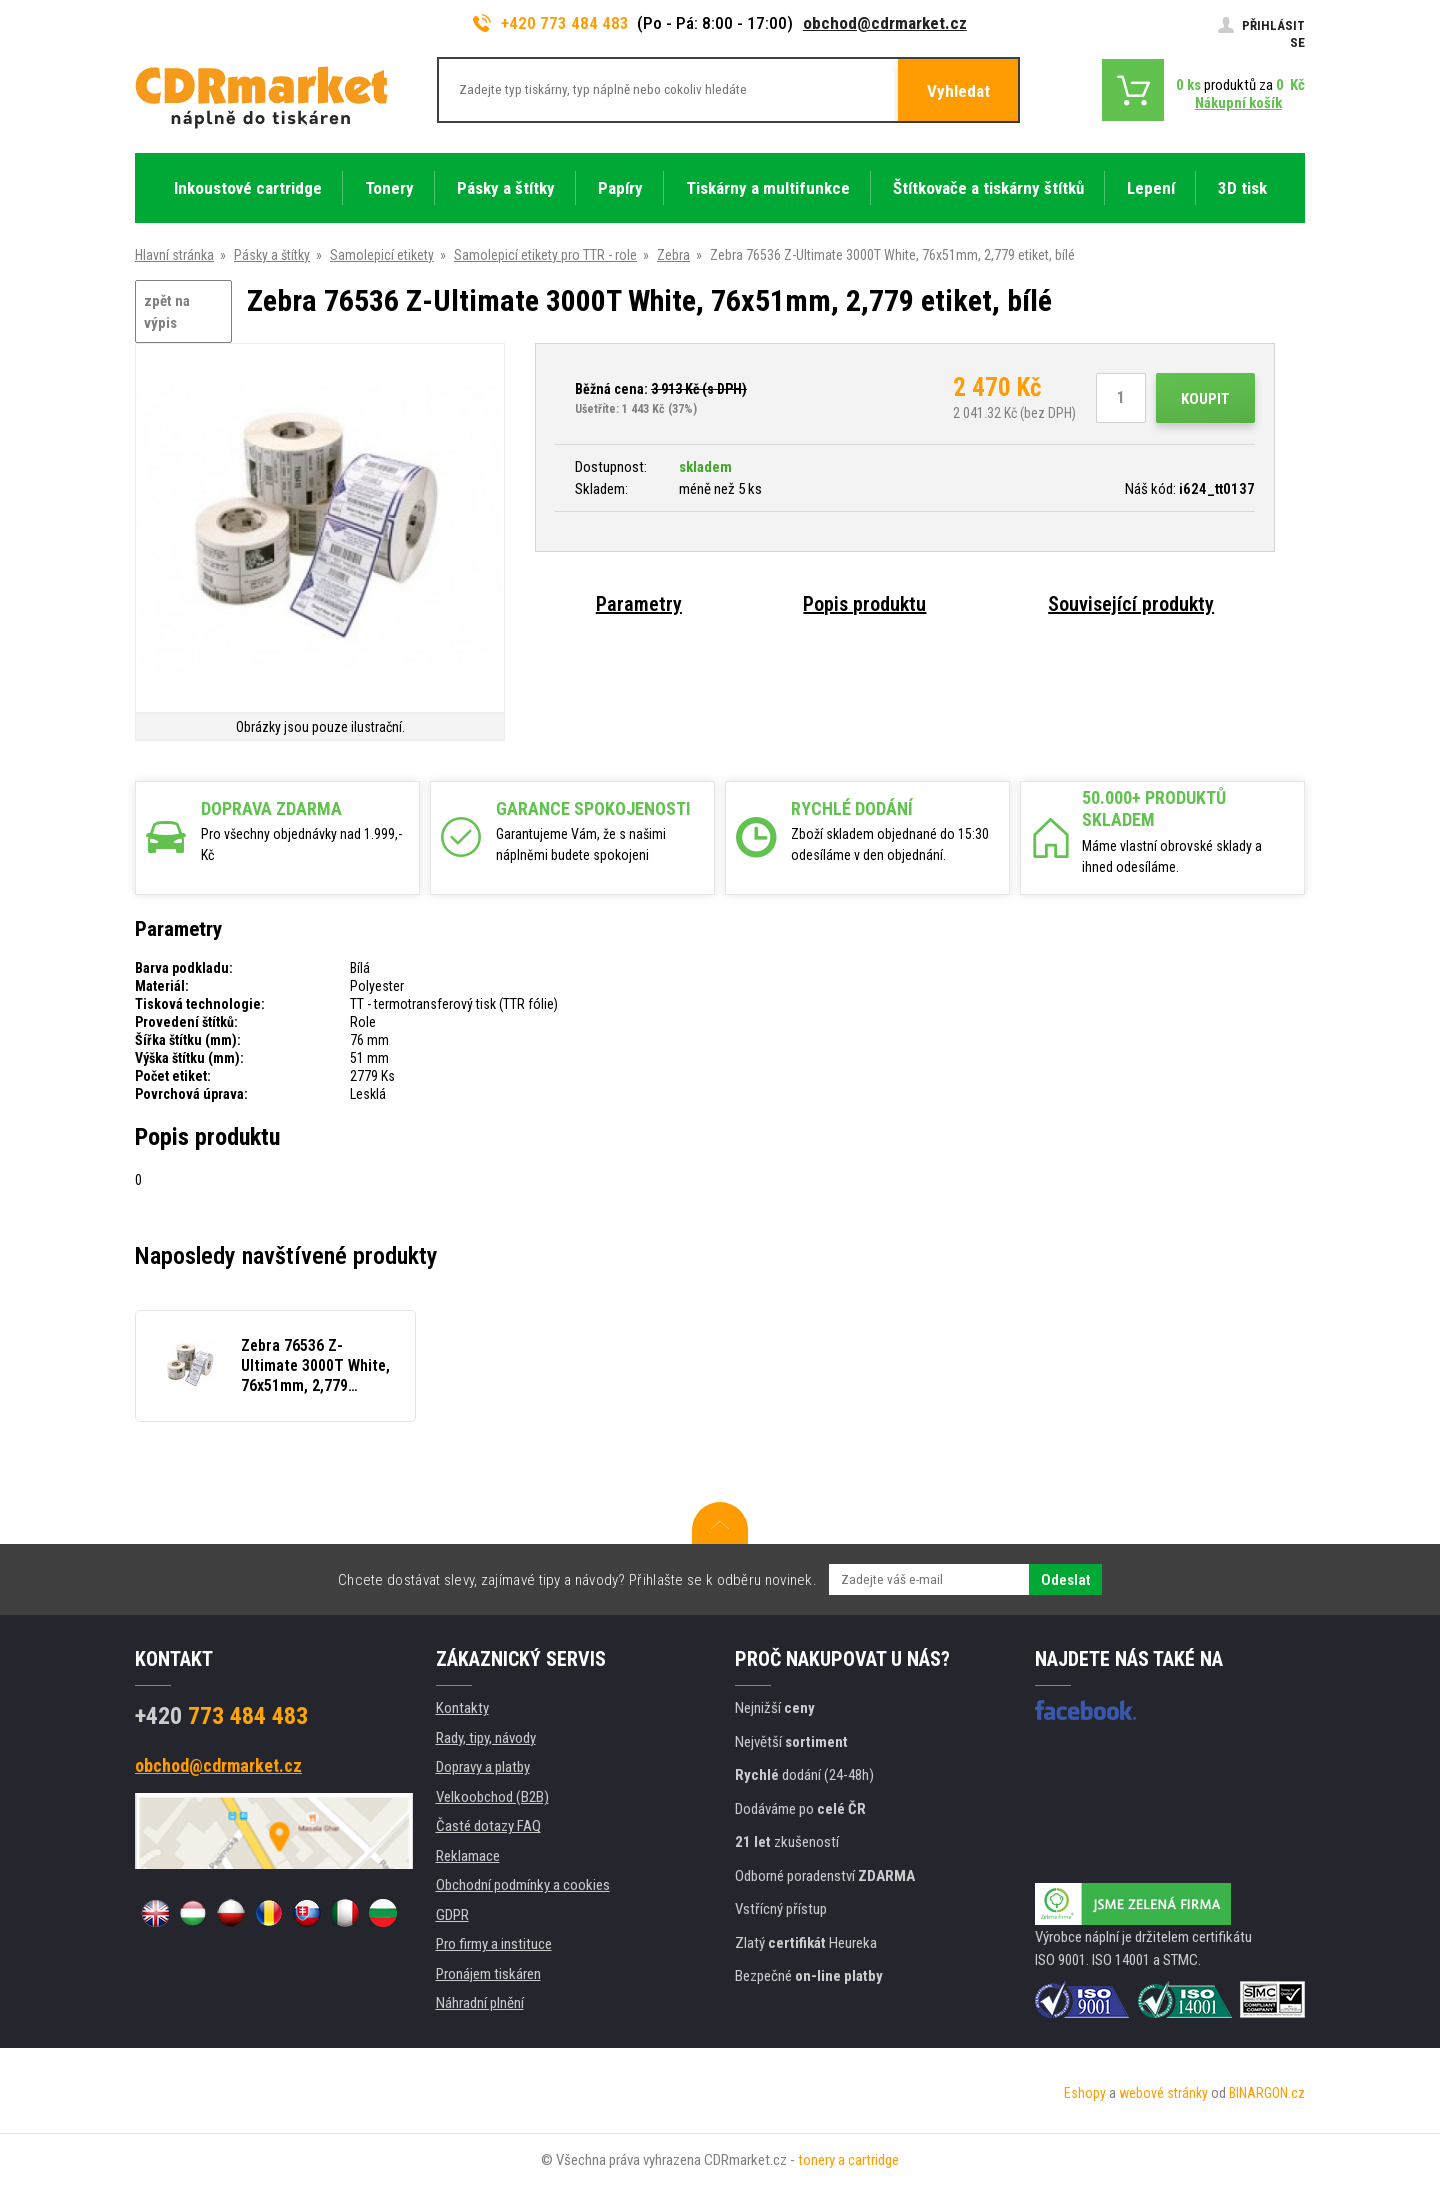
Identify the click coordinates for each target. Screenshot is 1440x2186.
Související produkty (1131, 604)
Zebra (673, 255)
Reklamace (468, 1856)
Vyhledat (958, 91)
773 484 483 (221, 1716)
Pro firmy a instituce (494, 1944)
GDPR (452, 1915)
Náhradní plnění (480, 2003)
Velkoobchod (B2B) (492, 1797)
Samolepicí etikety (382, 255)
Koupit (1205, 399)
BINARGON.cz (1267, 2093)
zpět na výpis (167, 312)
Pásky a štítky (272, 255)
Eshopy (1085, 2093)
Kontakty (462, 1708)
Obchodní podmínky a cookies (523, 1885)
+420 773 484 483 (551, 23)
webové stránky (1163, 2093)
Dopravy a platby (483, 1767)
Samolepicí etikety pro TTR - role (545, 255)
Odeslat (1065, 1580)
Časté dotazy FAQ (488, 1826)
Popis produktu (864, 604)
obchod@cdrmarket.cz (885, 23)
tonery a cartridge (848, 2160)
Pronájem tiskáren (488, 1974)
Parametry (639, 604)
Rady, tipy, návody (486, 1738)
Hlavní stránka (174, 255)
